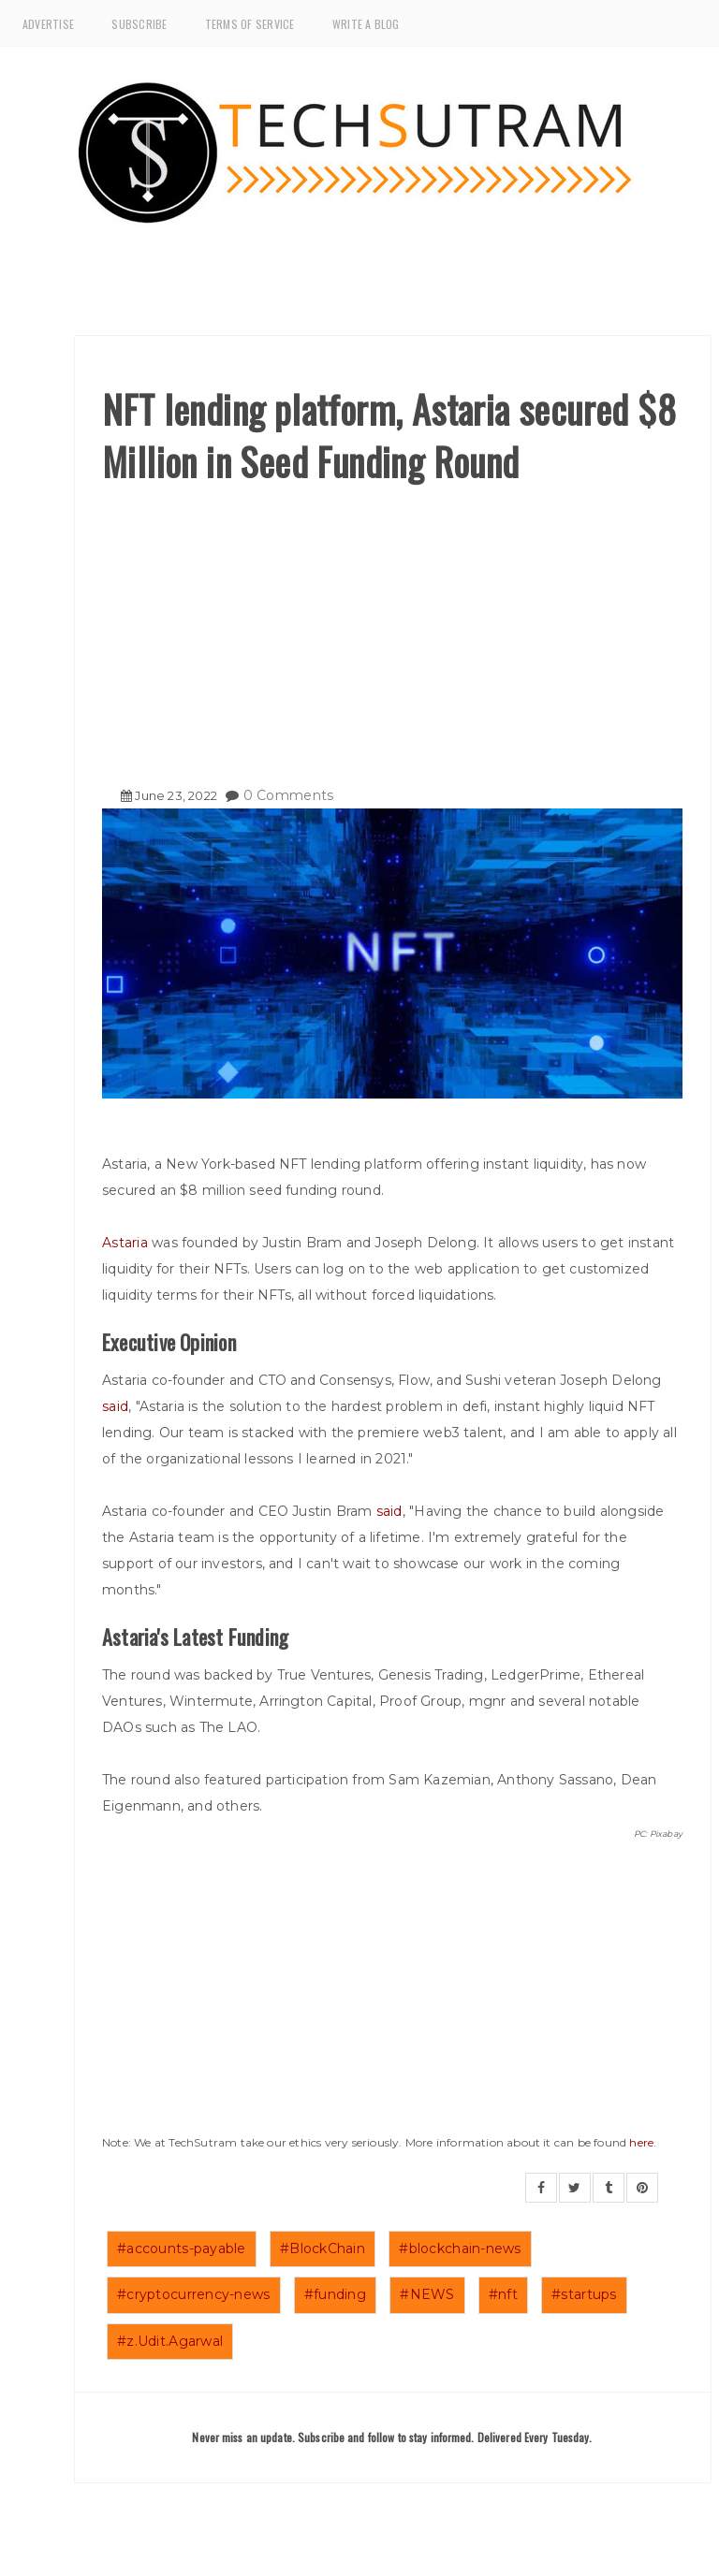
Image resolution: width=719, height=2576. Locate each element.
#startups (584, 2294)
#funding (335, 2294)
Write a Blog (366, 24)
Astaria (127, 1242)
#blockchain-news (460, 2248)
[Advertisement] (392, 628)
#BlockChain (322, 2248)
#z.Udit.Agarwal (170, 2341)
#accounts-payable (181, 2248)
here (641, 2142)
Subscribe (139, 24)
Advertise (48, 24)
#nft (503, 2294)
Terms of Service (250, 24)
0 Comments (288, 795)
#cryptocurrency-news (194, 2294)
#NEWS (427, 2294)
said (115, 1406)
